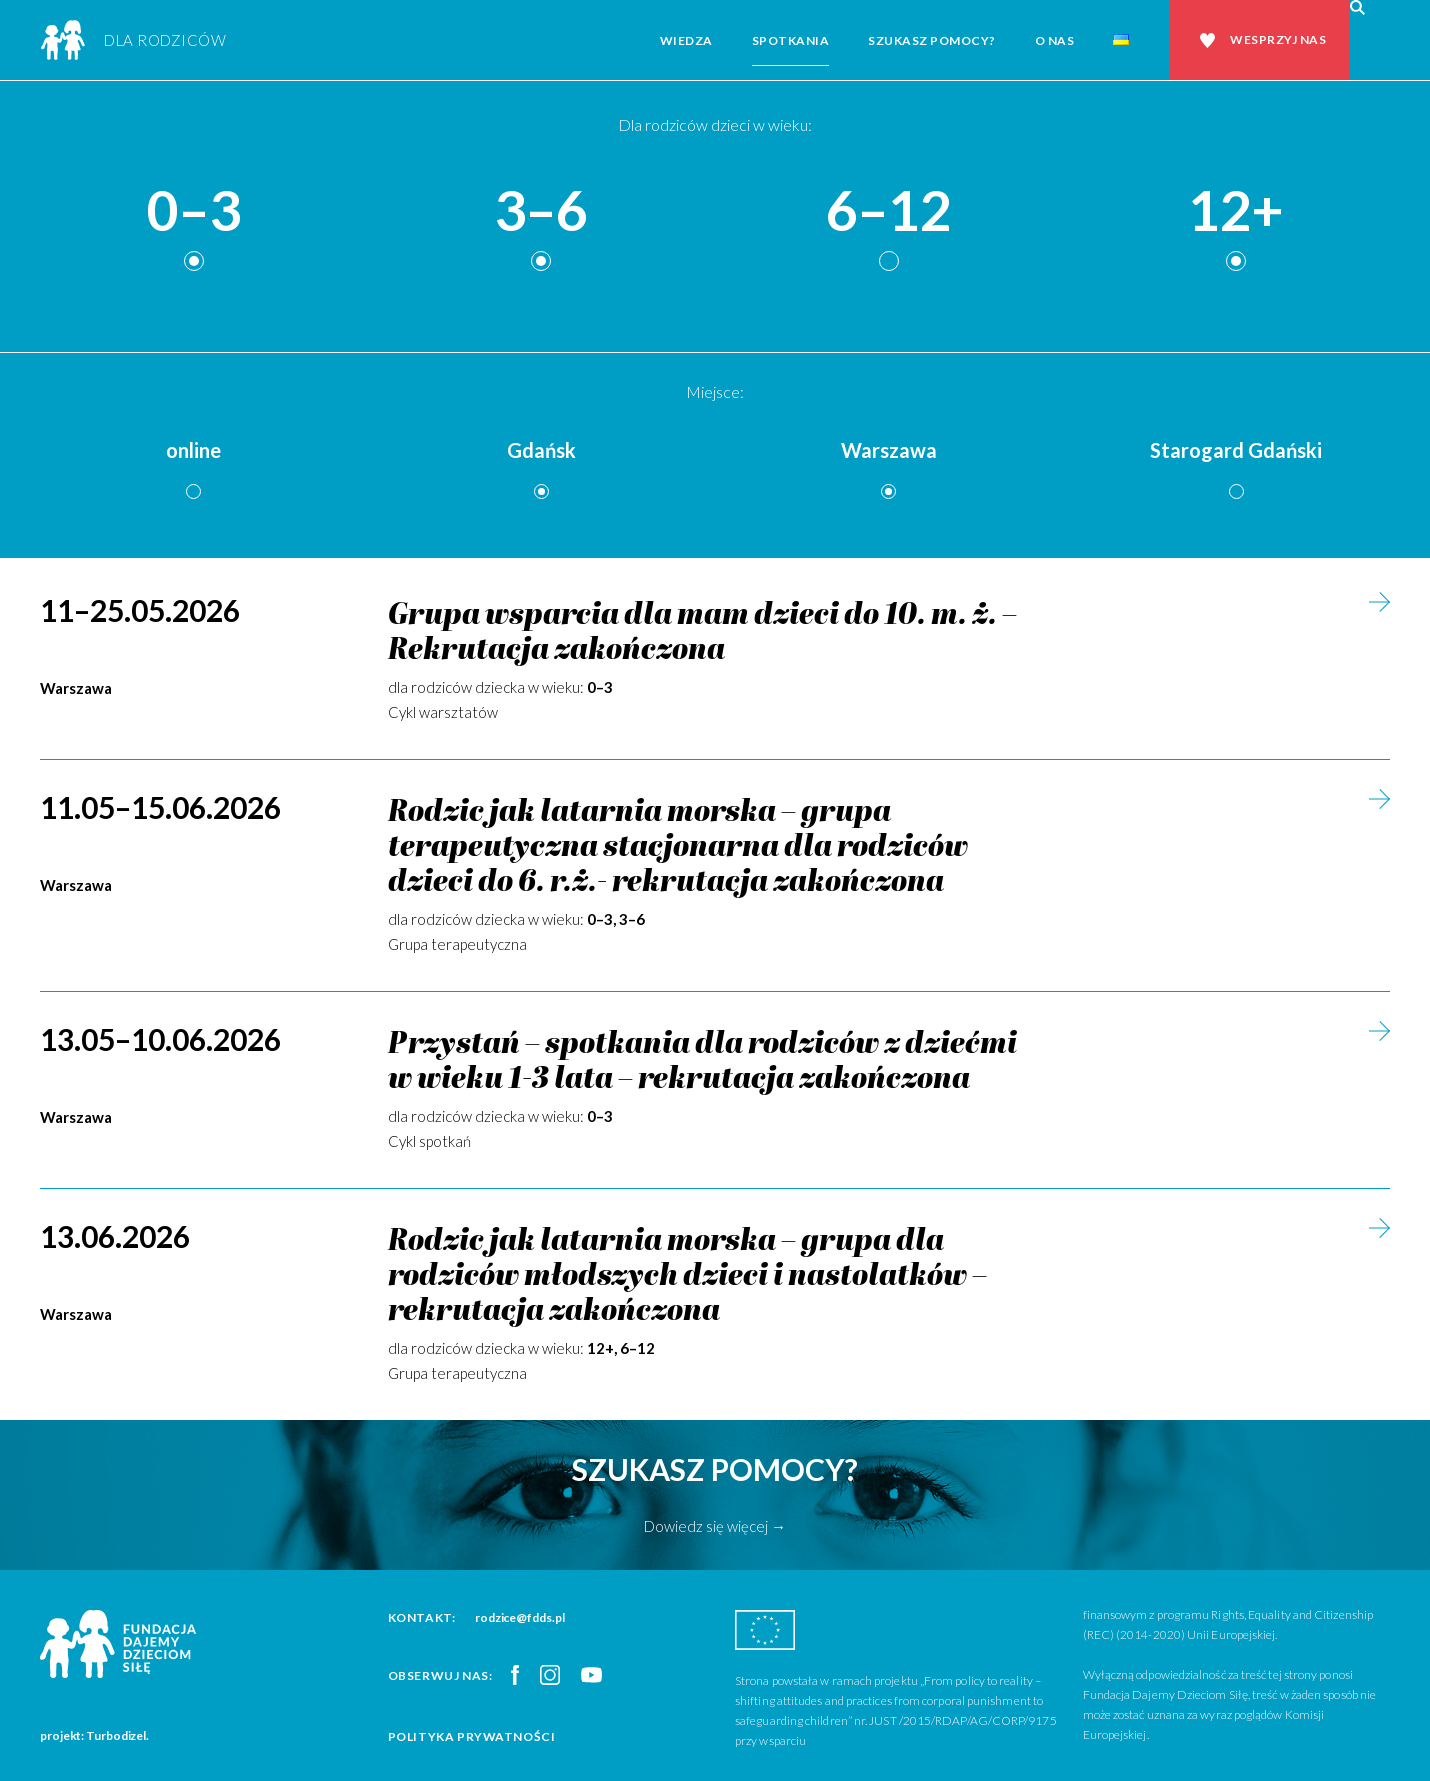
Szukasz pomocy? (932, 40)
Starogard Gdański (1236, 450)
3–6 (541, 211)
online (193, 450)
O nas (1055, 40)
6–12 (889, 211)
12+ (1236, 211)
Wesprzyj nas (1278, 39)
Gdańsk (541, 450)
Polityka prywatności (472, 1736)
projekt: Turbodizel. (94, 1735)
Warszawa (889, 450)
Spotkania (791, 40)
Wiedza (686, 40)
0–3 (194, 211)
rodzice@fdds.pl (520, 1617)
